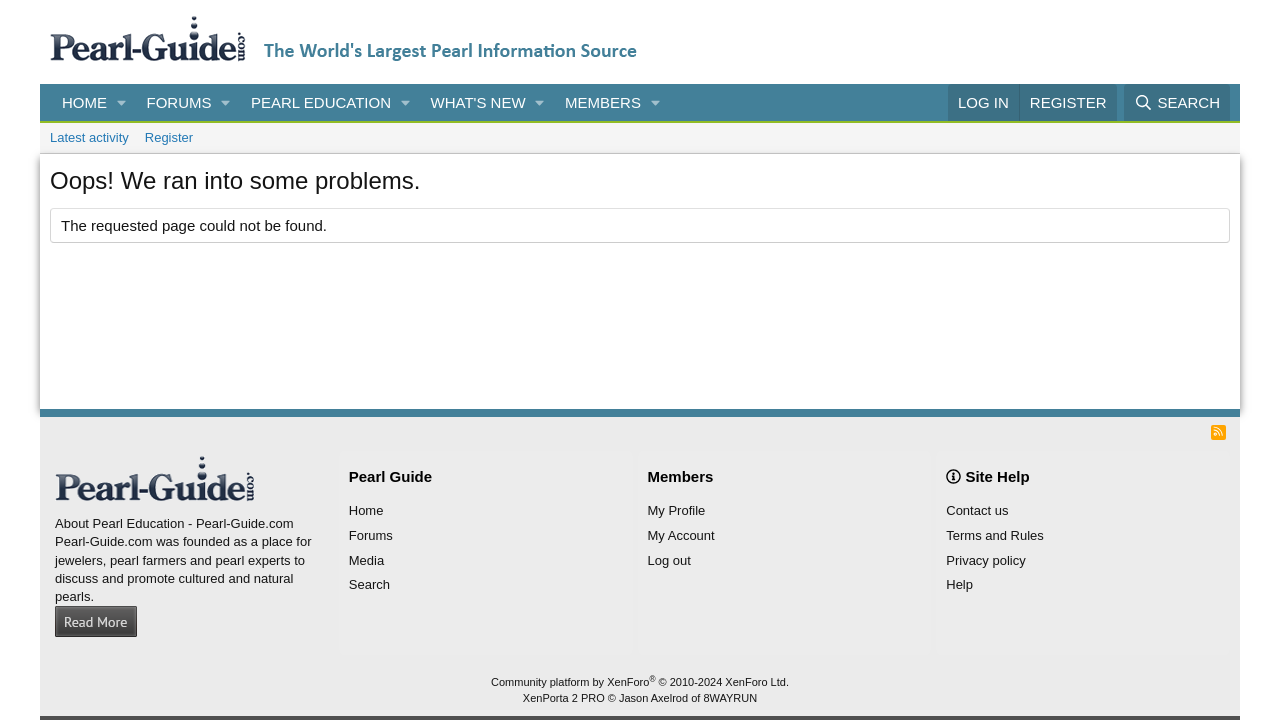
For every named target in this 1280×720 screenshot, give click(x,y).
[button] (122, 102)
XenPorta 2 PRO (564, 698)
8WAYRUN (730, 698)
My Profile (677, 510)
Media (366, 560)
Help (959, 584)
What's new (478, 102)
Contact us (977, 510)
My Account (681, 535)
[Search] (1177, 102)
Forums (179, 102)
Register (169, 137)
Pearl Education (321, 102)
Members (603, 102)
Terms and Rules (995, 535)
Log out (669, 560)
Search (369, 584)
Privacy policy (985, 560)
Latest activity (89, 137)
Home (84, 102)
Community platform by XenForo (640, 682)
